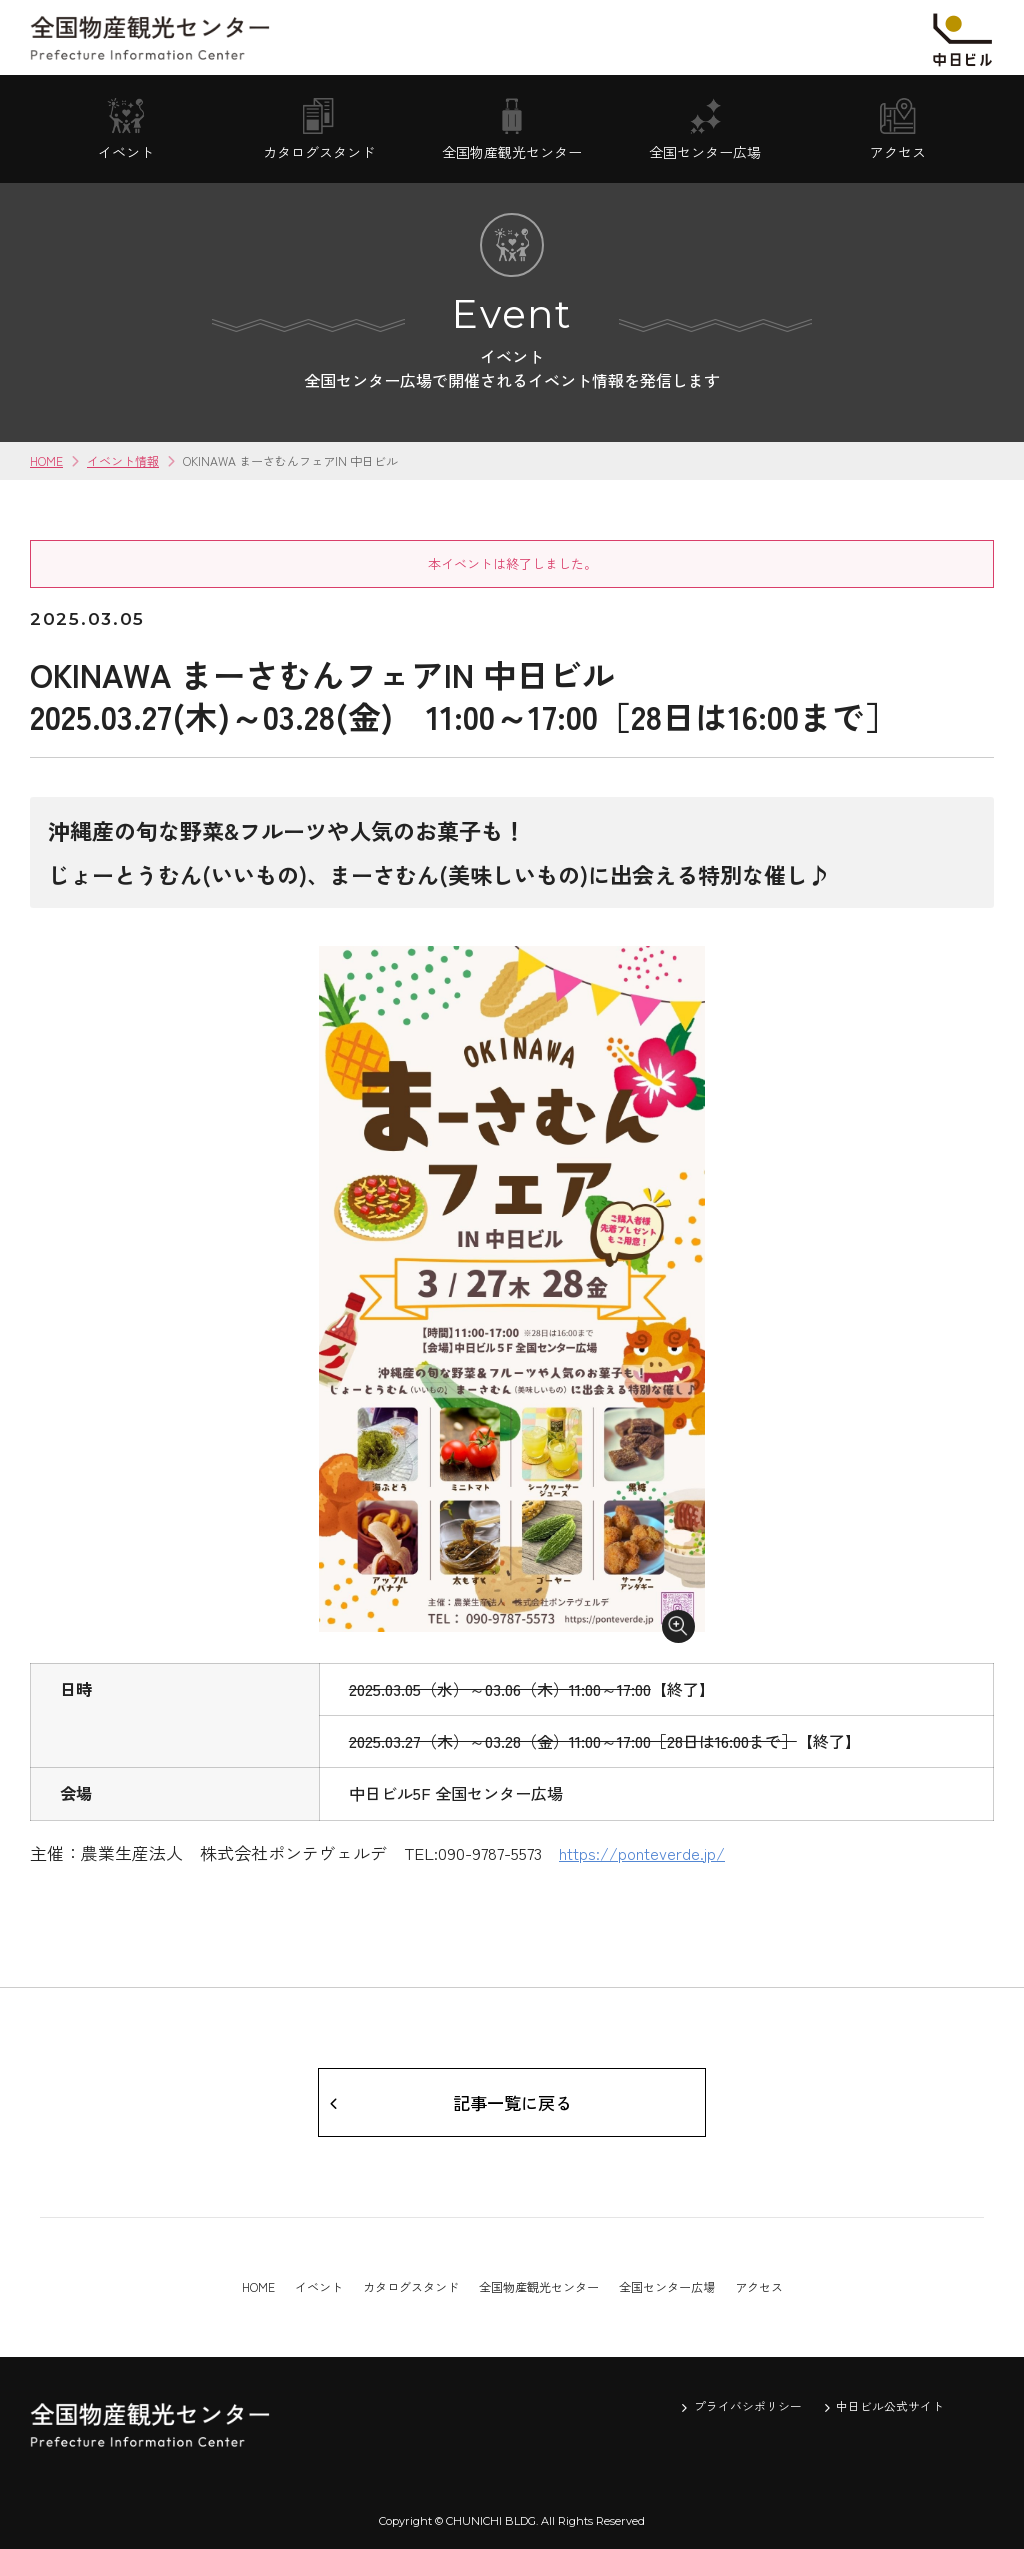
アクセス (759, 2286)
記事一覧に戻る (512, 2100)
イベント (319, 2286)
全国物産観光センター (539, 2286)
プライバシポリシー (748, 2406)
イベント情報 (123, 460)
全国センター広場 (667, 2286)
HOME (46, 460)
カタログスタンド (411, 2286)
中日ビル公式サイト (890, 2406)
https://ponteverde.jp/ (644, 1849)
